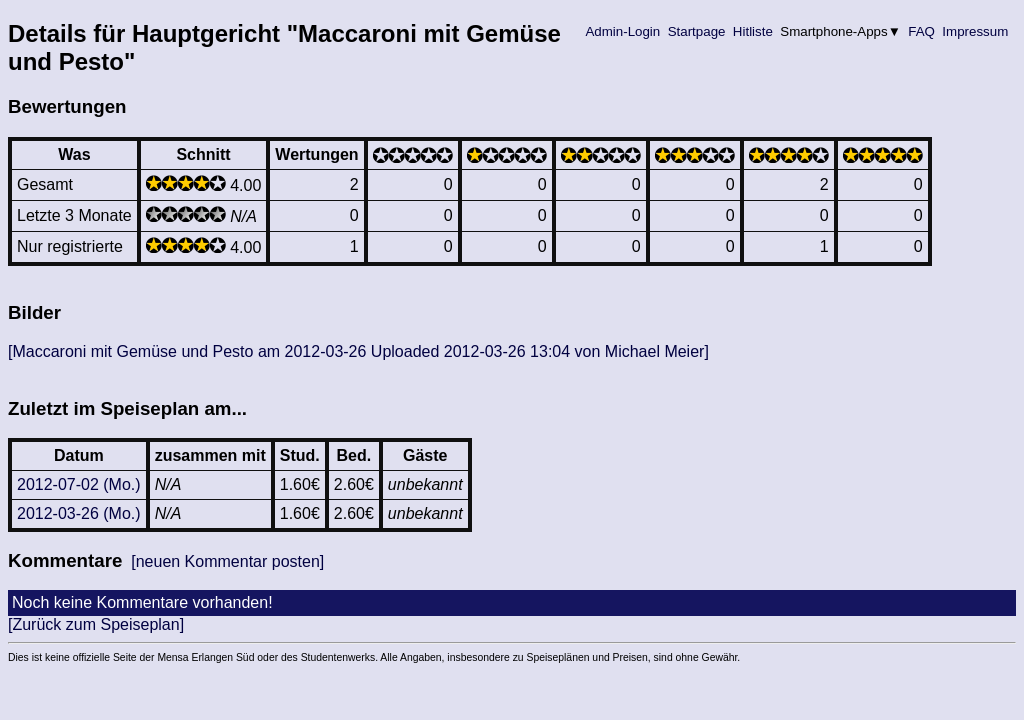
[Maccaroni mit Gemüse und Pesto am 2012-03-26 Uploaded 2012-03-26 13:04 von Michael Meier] (358, 351)
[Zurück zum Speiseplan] (96, 624)
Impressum (975, 31)
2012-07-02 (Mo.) (79, 484)
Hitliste (752, 31)
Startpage (696, 31)
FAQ (922, 31)
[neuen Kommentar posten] (227, 561)
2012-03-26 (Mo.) (79, 513)
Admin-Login (623, 31)
